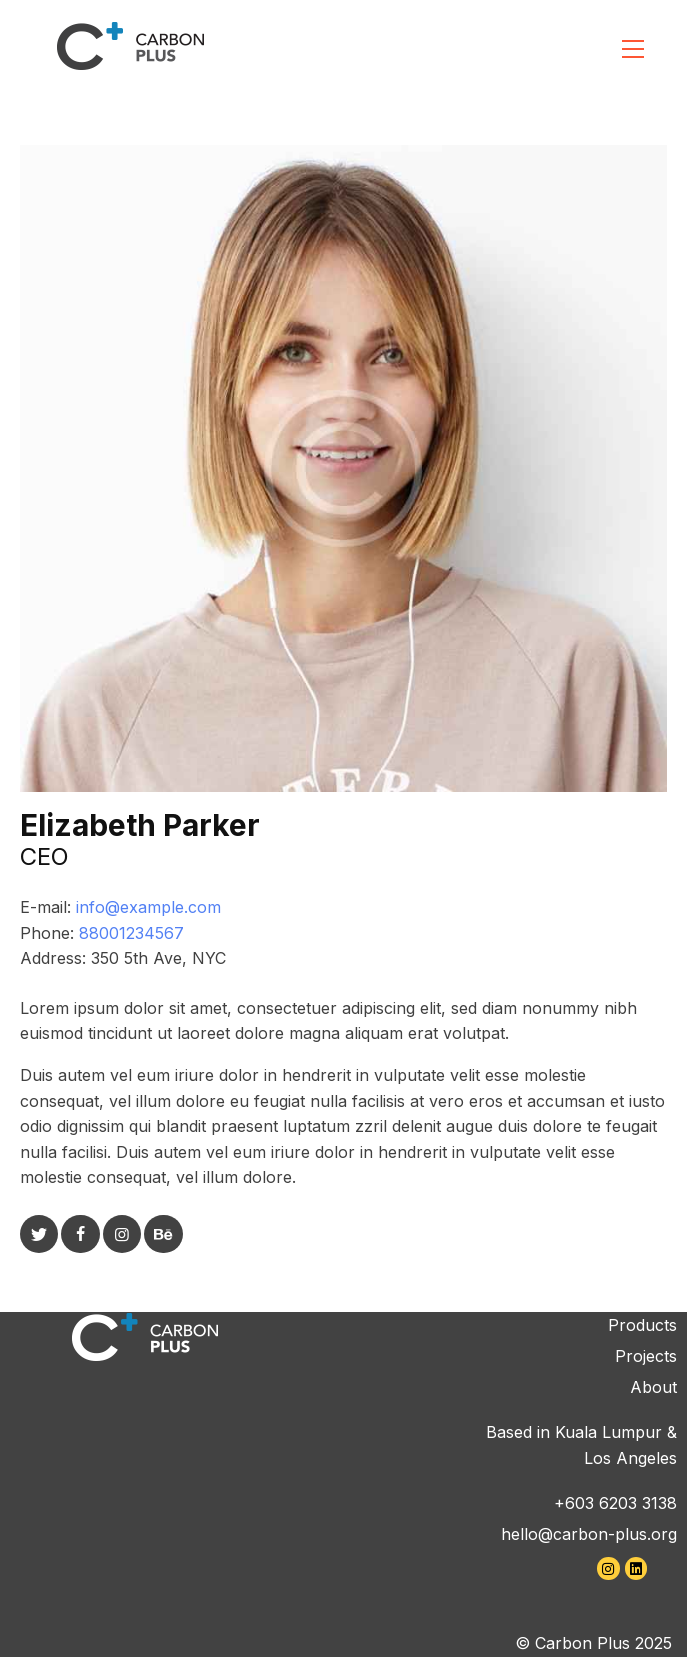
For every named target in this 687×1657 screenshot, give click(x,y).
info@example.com (148, 907)
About (653, 1387)
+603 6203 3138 (615, 1503)
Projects (646, 1356)
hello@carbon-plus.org (589, 1534)
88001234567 (131, 933)
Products (642, 1325)
